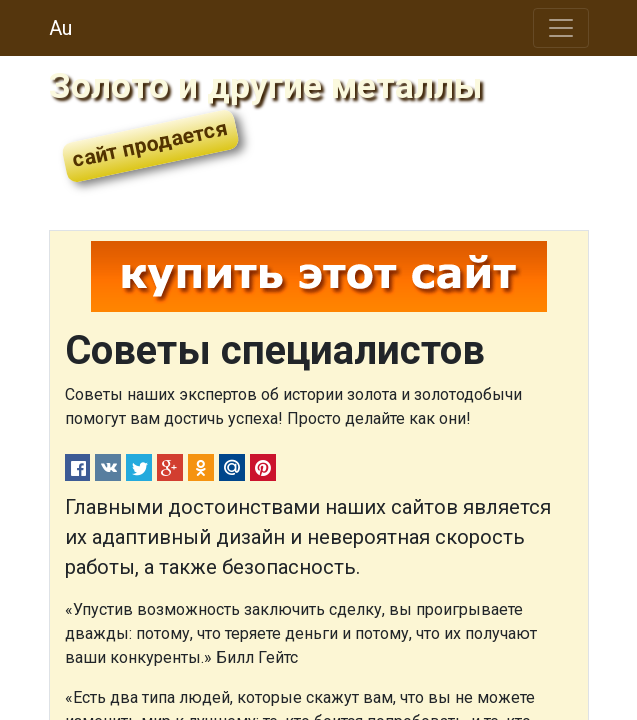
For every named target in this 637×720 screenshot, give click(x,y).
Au (60, 28)
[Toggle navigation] (561, 28)
